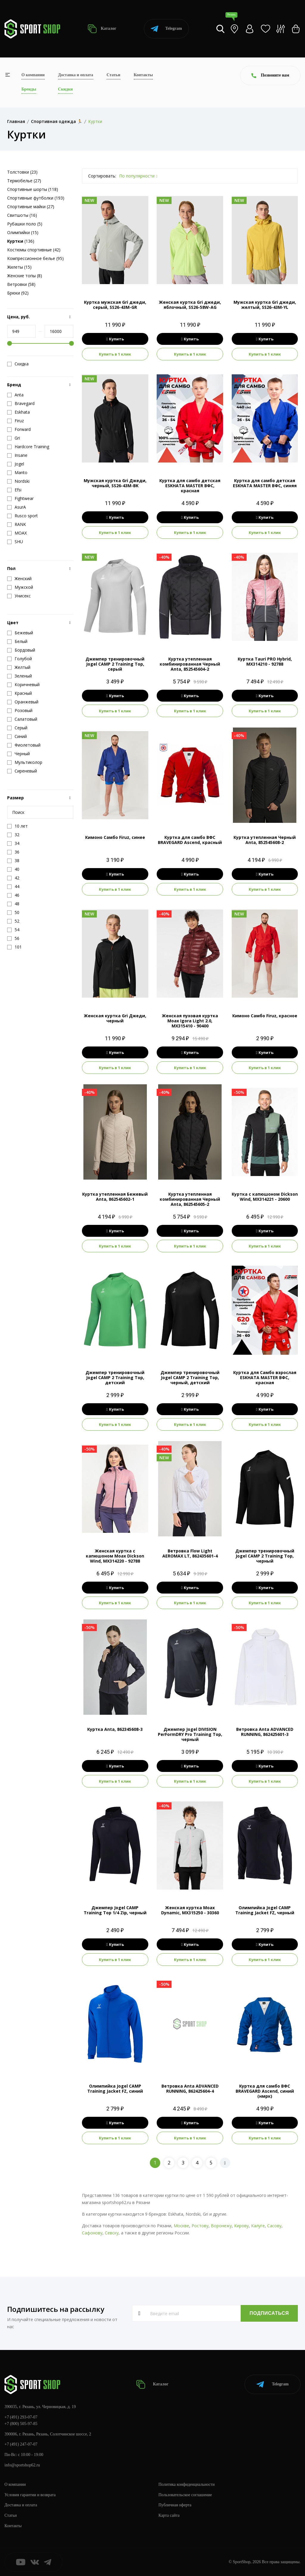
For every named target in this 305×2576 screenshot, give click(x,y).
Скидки (65, 89)
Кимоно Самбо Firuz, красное (264, 1015)
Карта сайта (169, 2515)
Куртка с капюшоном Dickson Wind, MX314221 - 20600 (265, 1196)
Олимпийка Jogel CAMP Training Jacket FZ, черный (264, 1910)
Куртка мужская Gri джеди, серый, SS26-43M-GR (115, 304)
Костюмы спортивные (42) (33, 250)
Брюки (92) (18, 293)
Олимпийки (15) (22, 232)
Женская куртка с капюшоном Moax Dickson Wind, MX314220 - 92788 (115, 1556)
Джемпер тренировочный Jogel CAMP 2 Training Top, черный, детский (190, 1377)
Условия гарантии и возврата (30, 2495)
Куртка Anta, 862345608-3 (115, 1729)
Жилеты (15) (19, 267)
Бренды (28, 89)
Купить (115, 339)
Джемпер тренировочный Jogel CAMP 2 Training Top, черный (264, 1556)
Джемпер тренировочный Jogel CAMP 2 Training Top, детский (114, 1377)
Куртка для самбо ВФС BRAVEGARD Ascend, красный (190, 839)
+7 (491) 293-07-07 (21, 2417)
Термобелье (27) (24, 180)
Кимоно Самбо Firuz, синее (115, 837)
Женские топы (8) (24, 275)
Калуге (258, 2225)
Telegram (166, 28)
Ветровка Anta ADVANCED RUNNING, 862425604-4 (190, 2088)
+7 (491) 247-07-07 (21, 2444)
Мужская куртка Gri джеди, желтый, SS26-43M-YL (265, 304)
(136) (20, 241)
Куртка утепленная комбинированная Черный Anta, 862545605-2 (190, 1199)
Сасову (274, 2225)
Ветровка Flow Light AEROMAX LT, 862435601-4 (190, 1553)
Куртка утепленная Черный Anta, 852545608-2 (265, 839)
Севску (112, 2233)
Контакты (143, 75)
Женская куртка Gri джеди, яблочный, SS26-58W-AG (190, 304)
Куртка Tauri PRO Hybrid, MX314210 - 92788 (265, 661)
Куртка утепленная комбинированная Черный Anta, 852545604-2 (190, 664)
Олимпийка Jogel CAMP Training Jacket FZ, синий (115, 2088)
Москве (181, 2225)
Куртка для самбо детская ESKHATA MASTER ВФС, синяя (265, 483)
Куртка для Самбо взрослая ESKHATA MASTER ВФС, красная (264, 1377)
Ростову (200, 2225)
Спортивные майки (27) (30, 206)
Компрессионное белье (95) (35, 258)
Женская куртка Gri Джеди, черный (115, 1018)
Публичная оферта (174, 2505)
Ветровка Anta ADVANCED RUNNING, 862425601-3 (264, 1731)
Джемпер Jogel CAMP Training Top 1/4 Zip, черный (115, 1910)
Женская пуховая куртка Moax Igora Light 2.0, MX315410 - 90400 (190, 1021)
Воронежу (221, 2225)
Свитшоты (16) (22, 215)
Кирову (241, 2225)
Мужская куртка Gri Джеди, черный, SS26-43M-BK (115, 483)
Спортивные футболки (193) (35, 198)
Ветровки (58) (21, 284)
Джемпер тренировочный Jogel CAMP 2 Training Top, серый (114, 664)
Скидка (18, 364)
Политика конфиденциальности (186, 2484)
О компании (33, 75)
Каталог (102, 28)
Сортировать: (102, 176)
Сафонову (92, 2233)
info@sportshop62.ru (22, 2465)
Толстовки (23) (22, 172)
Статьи (113, 75)
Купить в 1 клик (115, 354)
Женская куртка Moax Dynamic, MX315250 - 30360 (190, 1910)
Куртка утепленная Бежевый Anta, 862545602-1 (115, 1196)
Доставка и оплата (75, 75)
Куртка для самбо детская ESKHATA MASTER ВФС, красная (189, 485)
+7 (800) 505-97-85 (21, 2423)
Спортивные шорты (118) (32, 189)
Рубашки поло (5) (24, 224)
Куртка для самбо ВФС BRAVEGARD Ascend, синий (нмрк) (265, 2091)
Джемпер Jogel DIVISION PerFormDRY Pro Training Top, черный (190, 1734)
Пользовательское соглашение (185, 2495)
